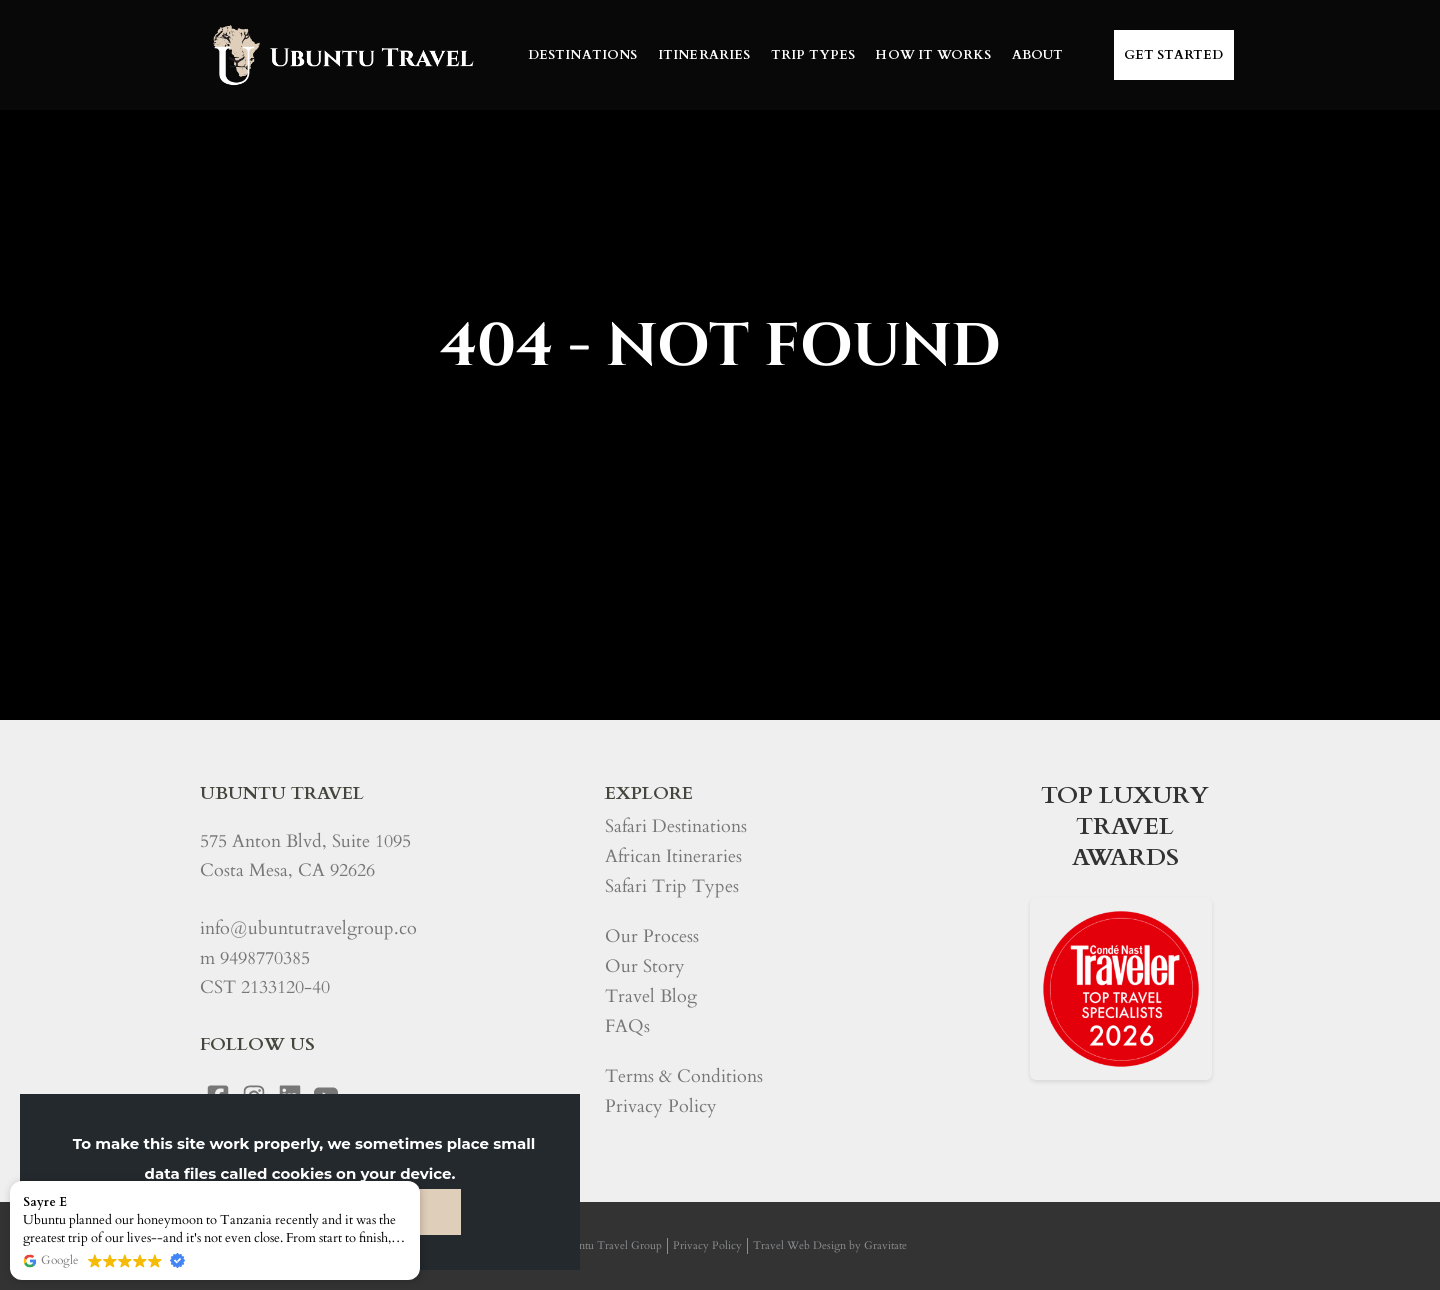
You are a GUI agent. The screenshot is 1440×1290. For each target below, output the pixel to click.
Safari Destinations (676, 826)
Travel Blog (651, 996)
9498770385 (265, 958)
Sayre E (45, 1202)
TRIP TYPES (813, 55)
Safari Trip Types (672, 886)
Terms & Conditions (684, 1076)
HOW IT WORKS (933, 55)
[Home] (341, 55)
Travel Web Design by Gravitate (830, 1245)
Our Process (652, 936)
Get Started (1174, 55)
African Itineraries (673, 856)
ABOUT (1038, 55)
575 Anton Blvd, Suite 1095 (305, 841)
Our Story (645, 966)
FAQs (627, 1026)
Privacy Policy (661, 1106)
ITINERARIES (704, 55)
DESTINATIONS (583, 55)
